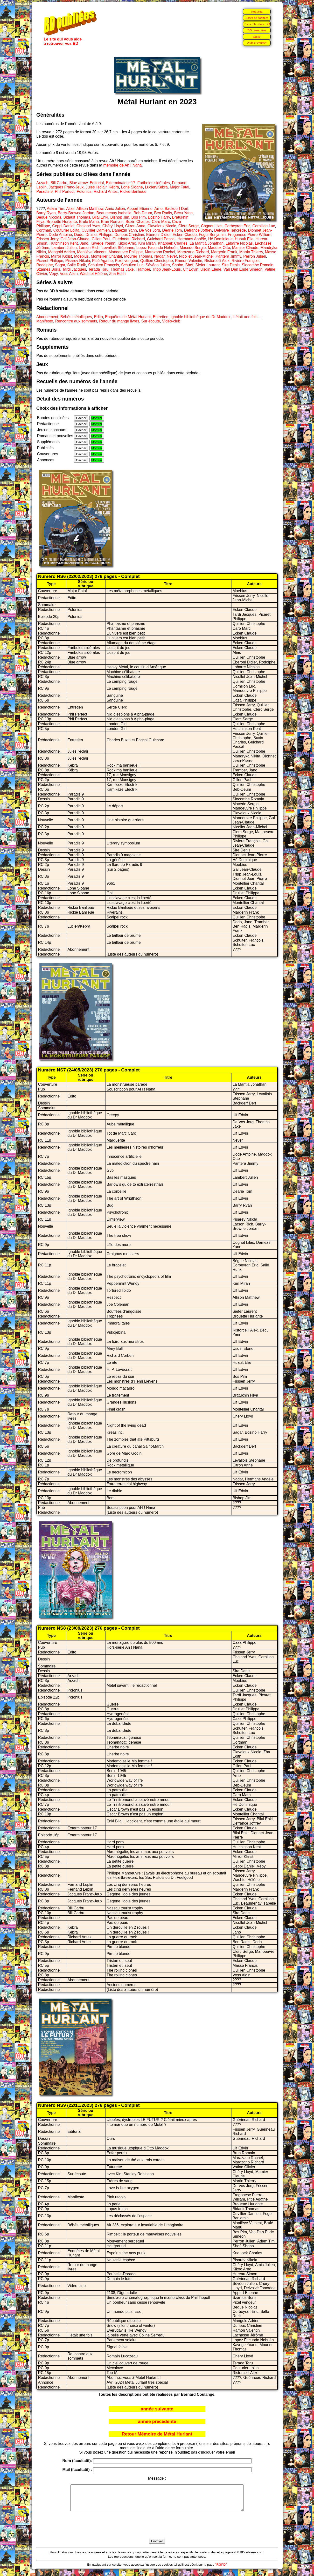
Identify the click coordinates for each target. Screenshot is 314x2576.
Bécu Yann (183, 213)
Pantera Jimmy (228, 256)
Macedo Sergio (193, 248)
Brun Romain (112, 222)
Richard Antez (106, 191)
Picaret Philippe (49, 261)
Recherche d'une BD (257, 24)
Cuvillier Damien (96, 230)
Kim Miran (147, 243)
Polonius (84, 191)
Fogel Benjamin (212, 235)
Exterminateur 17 (120, 183)
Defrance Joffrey (198, 230)
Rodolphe (44, 265)
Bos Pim (138, 217)
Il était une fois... (246, 317)
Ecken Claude (185, 235)
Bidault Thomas (76, 217)
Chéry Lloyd (112, 226)
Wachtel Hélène (93, 274)
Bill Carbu (58, 183)
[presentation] (157, 2530)
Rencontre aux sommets (76, 321)
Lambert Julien (64, 248)
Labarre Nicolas (239, 243)
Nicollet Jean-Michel (196, 256)
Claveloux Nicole (161, 226)
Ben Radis (163, 213)
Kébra (114, 187)
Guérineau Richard (128, 239)
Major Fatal (179, 187)
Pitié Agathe (102, 261)
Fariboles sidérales (153, 183)
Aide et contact (257, 43)
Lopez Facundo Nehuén (157, 248)
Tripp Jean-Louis (166, 269)
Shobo (177, 265)
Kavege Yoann (103, 243)
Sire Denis (231, 265)
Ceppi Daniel (63, 226)
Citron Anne (135, 226)
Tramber (143, 269)
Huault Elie (244, 239)
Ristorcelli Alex (217, 261)
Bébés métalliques (76, 317)
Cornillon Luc (263, 226)
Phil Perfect (65, 191)
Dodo (78, 235)
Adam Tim (55, 209)
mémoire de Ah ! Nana (122, 165)
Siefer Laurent (207, 265)
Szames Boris (48, 269)
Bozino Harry (159, 217)
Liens (256, 36)
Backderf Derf (176, 209)
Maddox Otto (219, 248)
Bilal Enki (100, 217)
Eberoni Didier (158, 235)
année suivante (157, 2408)
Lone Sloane (132, 187)
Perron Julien (254, 256)
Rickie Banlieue (133, 191)
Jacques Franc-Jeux (66, 187)
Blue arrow (78, 183)
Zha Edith (117, 274)
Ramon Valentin (188, 261)
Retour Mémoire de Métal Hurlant (157, 2433)
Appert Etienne (140, 209)
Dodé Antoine (60, 235)
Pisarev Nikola (77, 261)
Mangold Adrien (61, 252)
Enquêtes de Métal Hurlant (128, 317)
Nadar (159, 256)
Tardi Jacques (74, 269)
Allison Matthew (90, 209)
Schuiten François (103, 265)
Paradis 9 (44, 191)
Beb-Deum (142, 213)
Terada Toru (98, 269)
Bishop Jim (119, 217)
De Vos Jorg (149, 230)
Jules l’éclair (96, 187)
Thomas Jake (122, 269)
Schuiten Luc (132, 265)
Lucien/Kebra (156, 187)
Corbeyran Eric (237, 226)
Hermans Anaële (191, 239)
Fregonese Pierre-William (250, 235)
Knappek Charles (173, 243)
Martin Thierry (251, 252)
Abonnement (47, 317)
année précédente (157, 2421)
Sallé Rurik (76, 265)
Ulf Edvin (190, 269)
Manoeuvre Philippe (126, 252)
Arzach (42, 183)
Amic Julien (115, 209)
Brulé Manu (89, 222)
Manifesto (44, 321)
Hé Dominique (220, 239)
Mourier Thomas (138, 256)
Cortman (43, 230)
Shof (189, 265)
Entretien (160, 317)
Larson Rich (89, 248)
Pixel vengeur (126, 261)
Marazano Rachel (160, 252)
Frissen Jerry (47, 239)
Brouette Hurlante (62, 222)
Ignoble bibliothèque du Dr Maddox (200, 317)
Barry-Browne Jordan (76, 213)
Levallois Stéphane (118, 248)
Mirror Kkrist (61, 256)
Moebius (81, 256)
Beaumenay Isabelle (113, 213)
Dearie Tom (172, 230)
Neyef (172, 256)
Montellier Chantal (106, 256)
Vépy (53, 274)
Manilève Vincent (91, 252)
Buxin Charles (138, 222)
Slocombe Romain (257, 265)
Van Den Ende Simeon (243, 269)
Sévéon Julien (158, 265)
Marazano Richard (193, 252)
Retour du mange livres (119, 321)
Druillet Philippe (98, 235)
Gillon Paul (101, 239)
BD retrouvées (256, 30)
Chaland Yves (88, 226)
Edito (98, 317)
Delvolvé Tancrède (230, 230)
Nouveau (257, 11)
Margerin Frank (224, 252)
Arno (158, 209)
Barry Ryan (46, 213)
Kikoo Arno (127, 243)
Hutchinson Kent (63, 243)
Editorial (97, 183)
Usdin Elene (211, 269)
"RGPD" (221, 2569)
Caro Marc (161, 222)
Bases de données (256, 18)
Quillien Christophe (156, 261)
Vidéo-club (171, 321)
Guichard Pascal (161, 239)
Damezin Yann (124, 230)
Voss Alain (69, 274)
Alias (70, 209)
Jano (84, 243)
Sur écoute (150, 321)
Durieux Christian (129, 235)
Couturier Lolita (66, 230)
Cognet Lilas (211, 226)
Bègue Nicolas (48, 217)
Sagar (60, 265)
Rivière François (246, 261)
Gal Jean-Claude (75, 239)
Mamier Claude (245, 248)
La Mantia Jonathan (207, 243)
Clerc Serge (188, 226)
